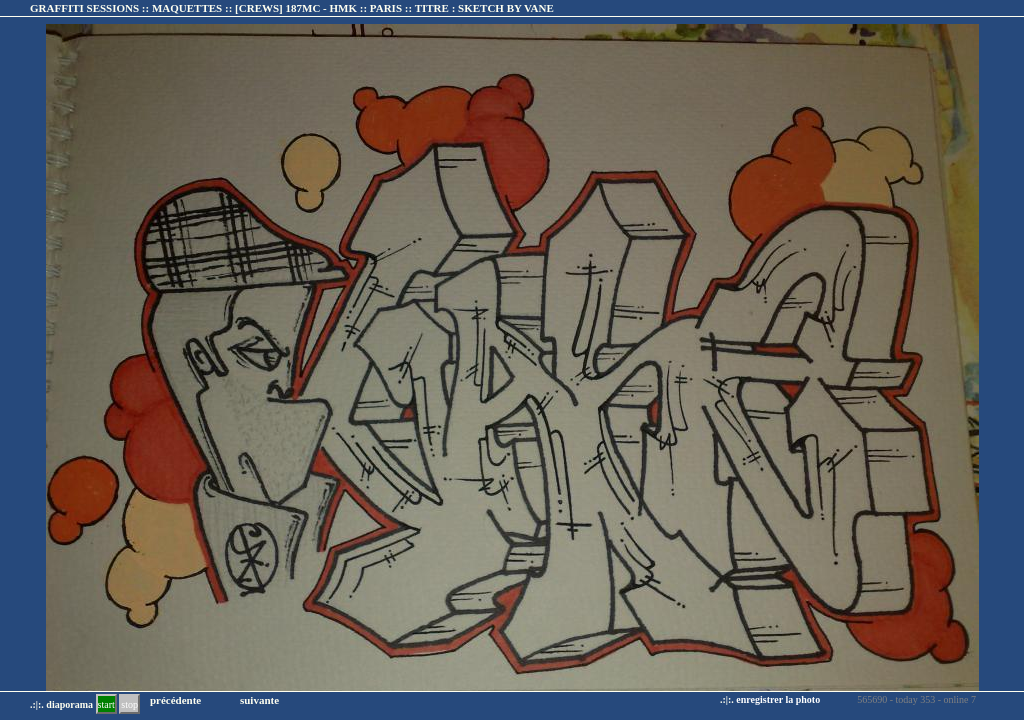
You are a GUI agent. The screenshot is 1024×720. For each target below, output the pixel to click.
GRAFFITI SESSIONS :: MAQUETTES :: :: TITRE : (292, 8)
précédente (175, 700)
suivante (259, 700)
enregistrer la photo (778, 699)
